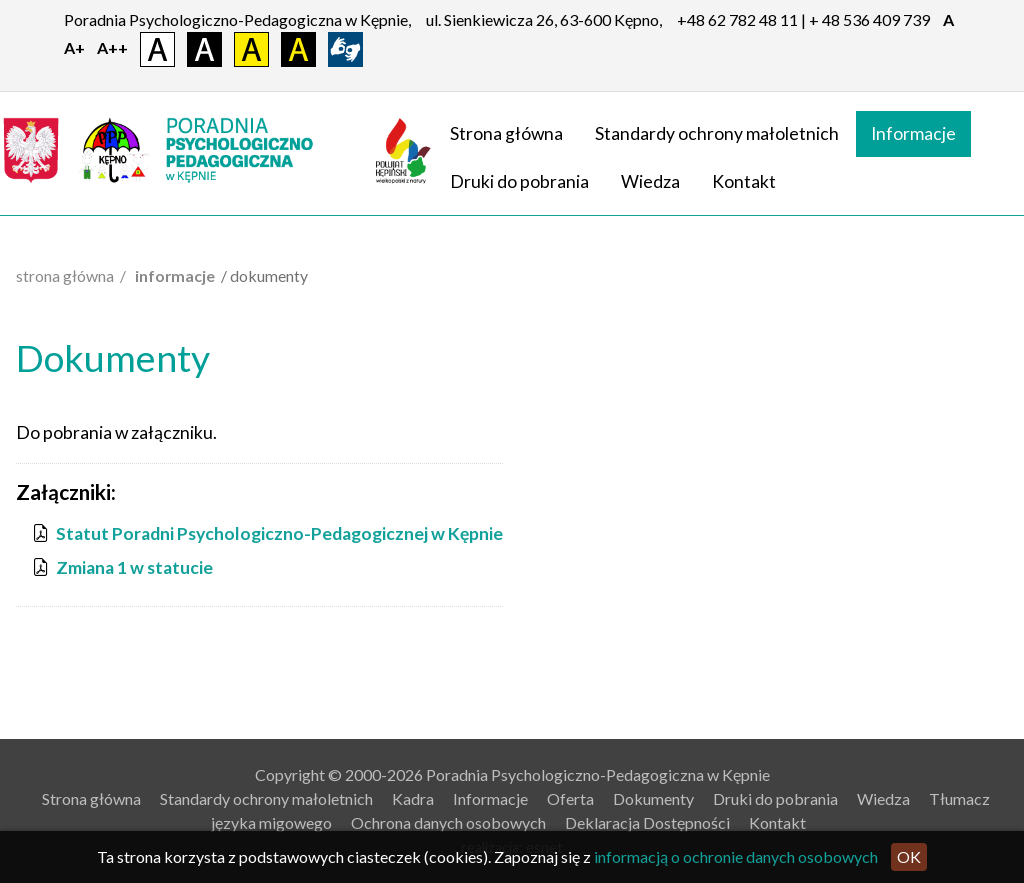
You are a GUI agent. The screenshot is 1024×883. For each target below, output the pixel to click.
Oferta (570, 798)
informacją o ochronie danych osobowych (736, 856)
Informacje (913, 133)
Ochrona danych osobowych (448, 822)
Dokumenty (653, 798)
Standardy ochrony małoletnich (717, 133)
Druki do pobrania (519, 181)
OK (909, 856)
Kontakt (744, 181)
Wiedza (650, 181)
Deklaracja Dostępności (647, 822)
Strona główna (506, 133)
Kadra (413, 798)
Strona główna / (74, 275)
